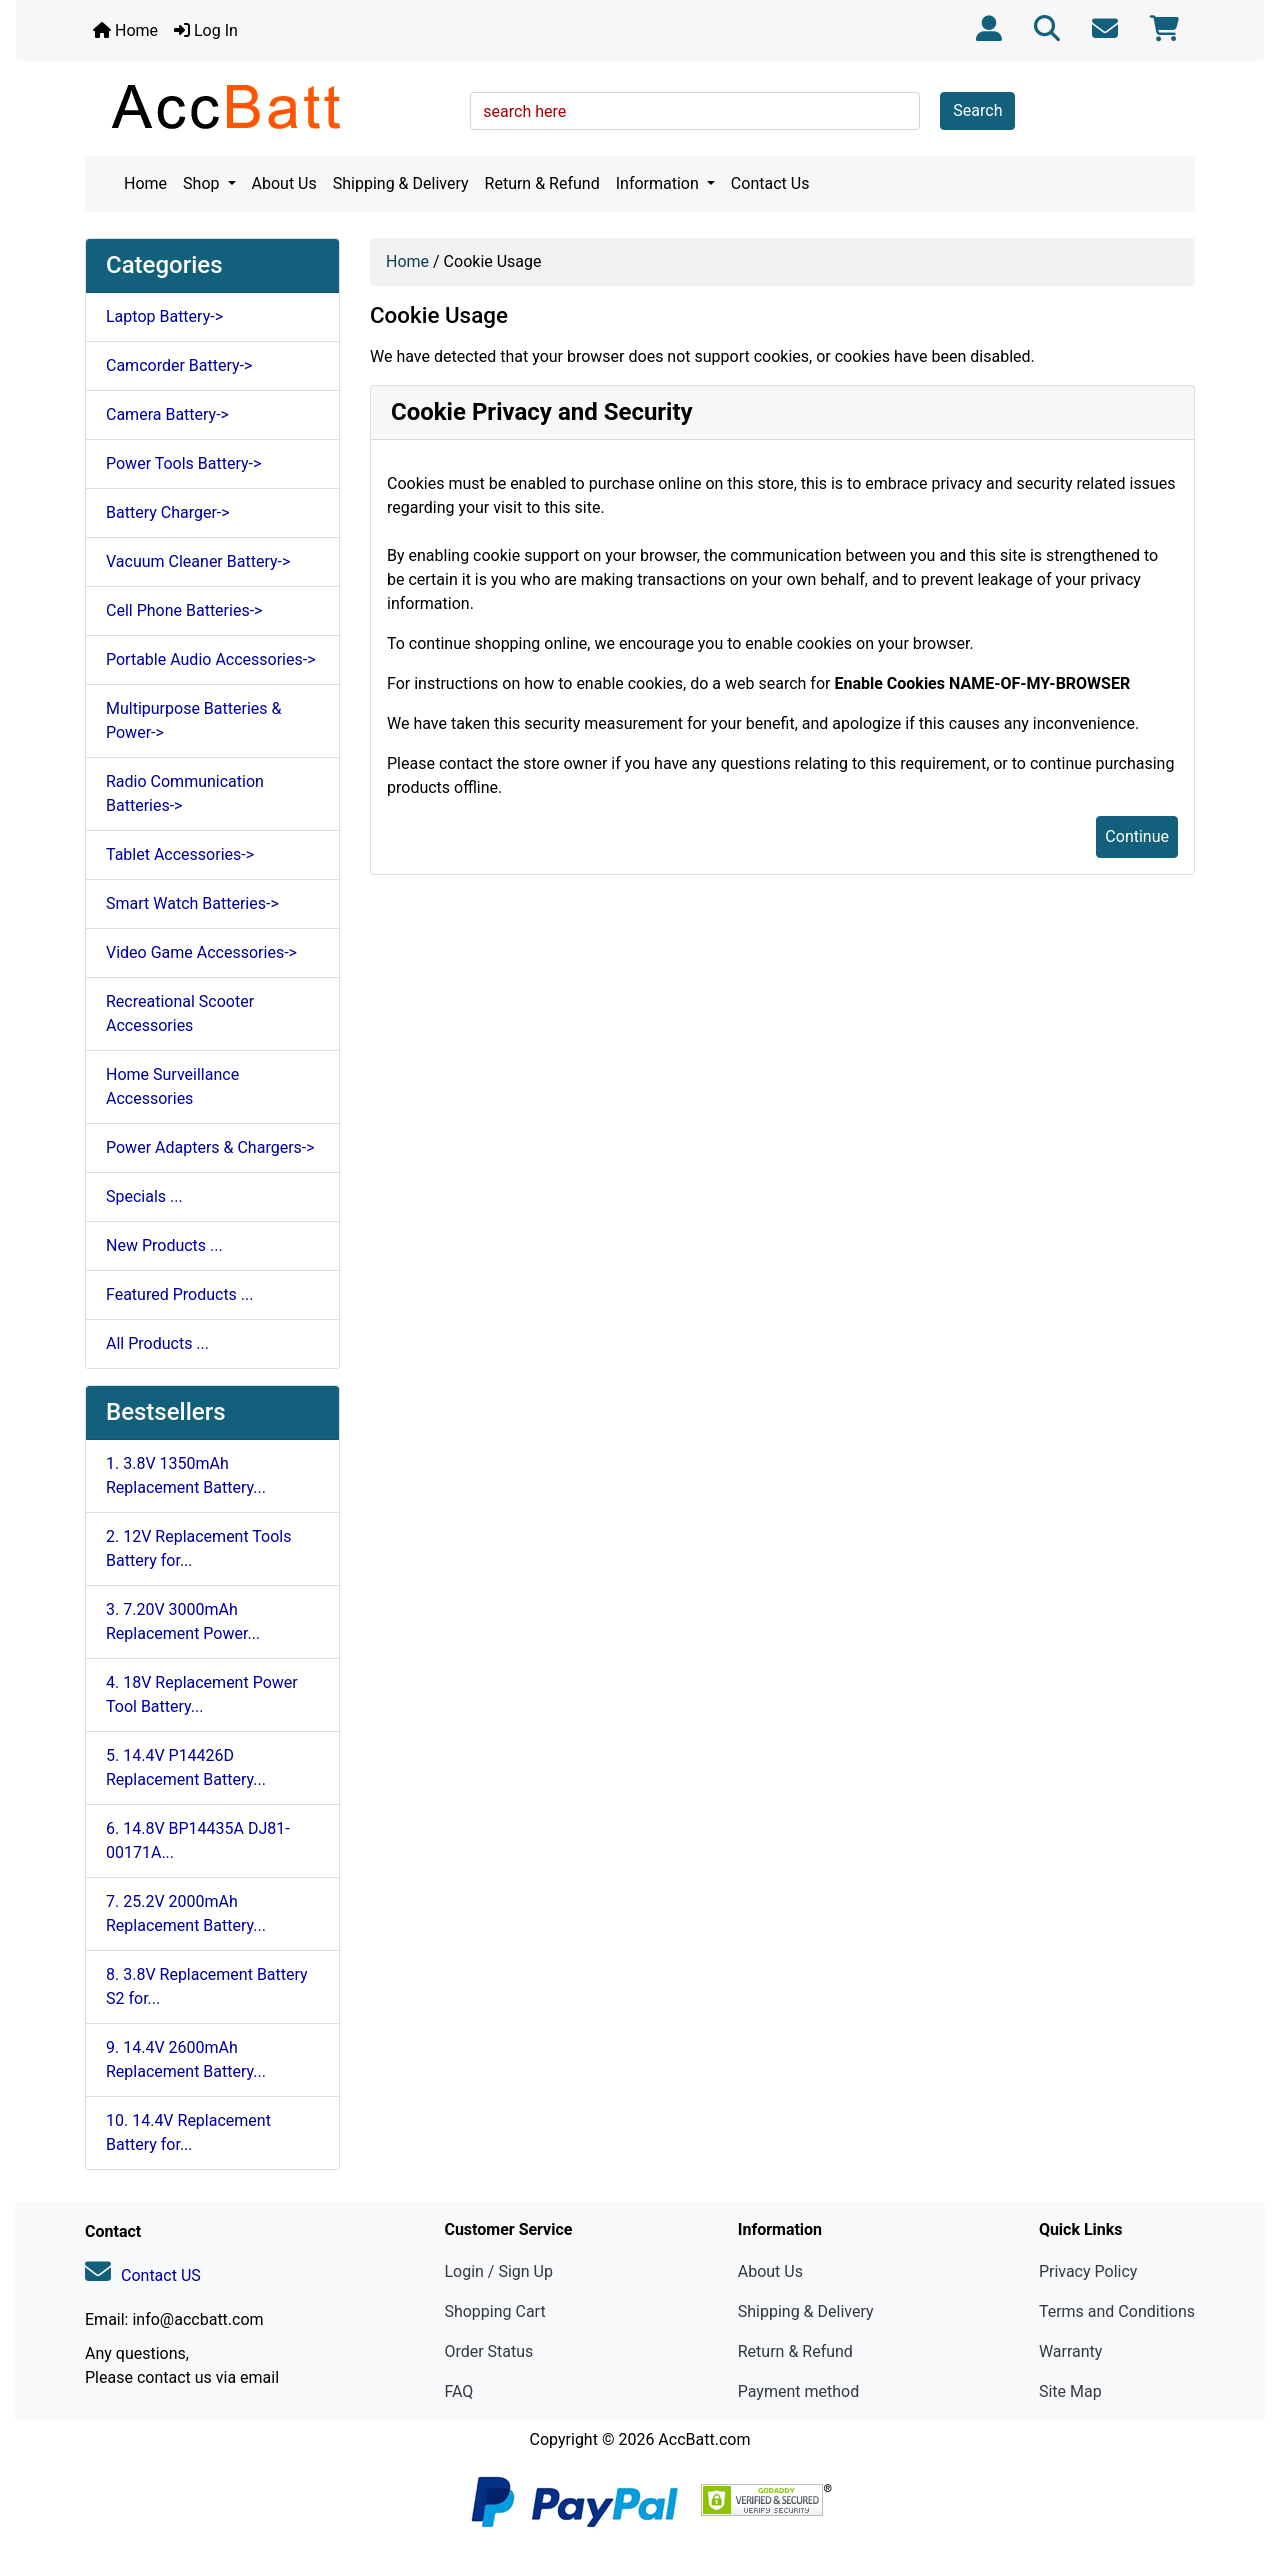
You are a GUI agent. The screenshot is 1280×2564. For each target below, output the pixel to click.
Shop (203, 183)
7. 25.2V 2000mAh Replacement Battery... (186, 1913)
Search (977, 110)
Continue (1137, 836)
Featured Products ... (180, 1294)
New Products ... (164, 1245)
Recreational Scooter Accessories (180, 1013)
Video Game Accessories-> (201, 952)
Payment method (798, 2391)
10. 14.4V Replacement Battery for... (188, 2132)
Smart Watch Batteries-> (192, 903)
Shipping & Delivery (401, 183)
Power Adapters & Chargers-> (210, 1147)
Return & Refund (542, 183)
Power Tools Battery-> (183, 463)
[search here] (695, 111)
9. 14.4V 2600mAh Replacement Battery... (186, 2059)
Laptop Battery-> (164, 316)
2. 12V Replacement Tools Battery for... (199, 1548)
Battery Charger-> (168, 512)
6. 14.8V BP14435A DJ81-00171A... (198, 1840)
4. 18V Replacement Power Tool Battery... (202, 1694)
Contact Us (770, 183)
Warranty (1071, 2351)
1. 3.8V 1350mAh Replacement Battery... (186, 1475)
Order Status (488, 2351)
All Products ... (157, 1343)
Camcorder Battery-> (179, 365)
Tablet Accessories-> (180, 854)
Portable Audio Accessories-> (211, 659)
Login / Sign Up (498, 2271)
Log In (206, 30)
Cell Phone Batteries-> (184, 610)
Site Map (1070, 2391)
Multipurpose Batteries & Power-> (193, 720)
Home (125, 30)
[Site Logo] (270, 106)
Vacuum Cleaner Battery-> (198, 561)
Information (659, 183)
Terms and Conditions (1117, 2311)
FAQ (458, 2391)
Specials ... (144, 1196)
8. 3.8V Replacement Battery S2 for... (207, 1986)
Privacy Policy (1088, 2271)
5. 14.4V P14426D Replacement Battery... (186, 1767)
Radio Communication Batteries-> (185, 793)
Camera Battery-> (167, 414)
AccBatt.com (704, 2439)
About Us (284, 183)
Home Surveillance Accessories (172, 1086)
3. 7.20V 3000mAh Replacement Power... (183, 1621)
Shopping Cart (494, 2311)
